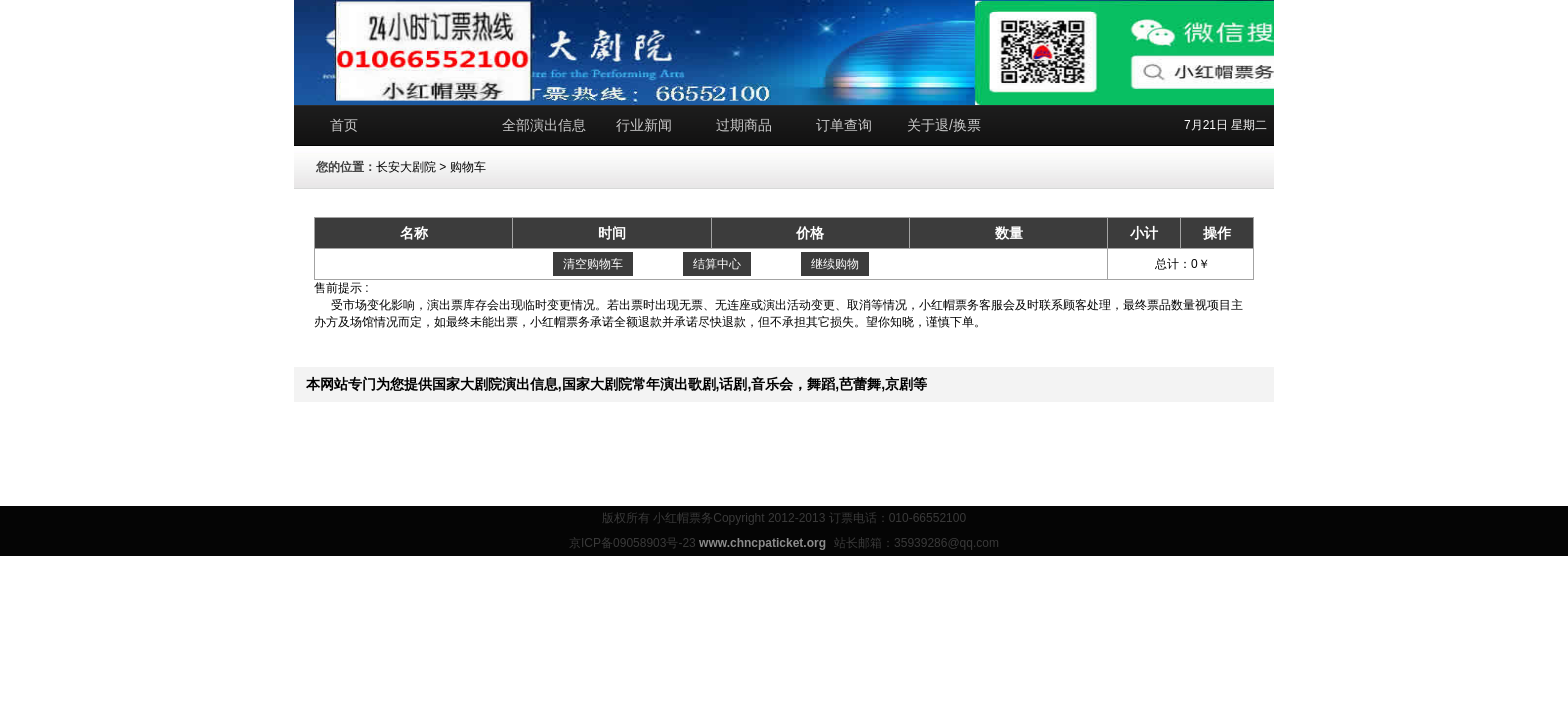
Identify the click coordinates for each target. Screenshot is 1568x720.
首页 (344, 125)
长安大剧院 (406, 167)
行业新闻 (644, 125)
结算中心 (717, 264)
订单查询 (844, 125)
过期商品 (744, 125)
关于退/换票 (944, 125)
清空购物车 (593, 264)
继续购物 (835, 264)
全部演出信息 (544, 125)
